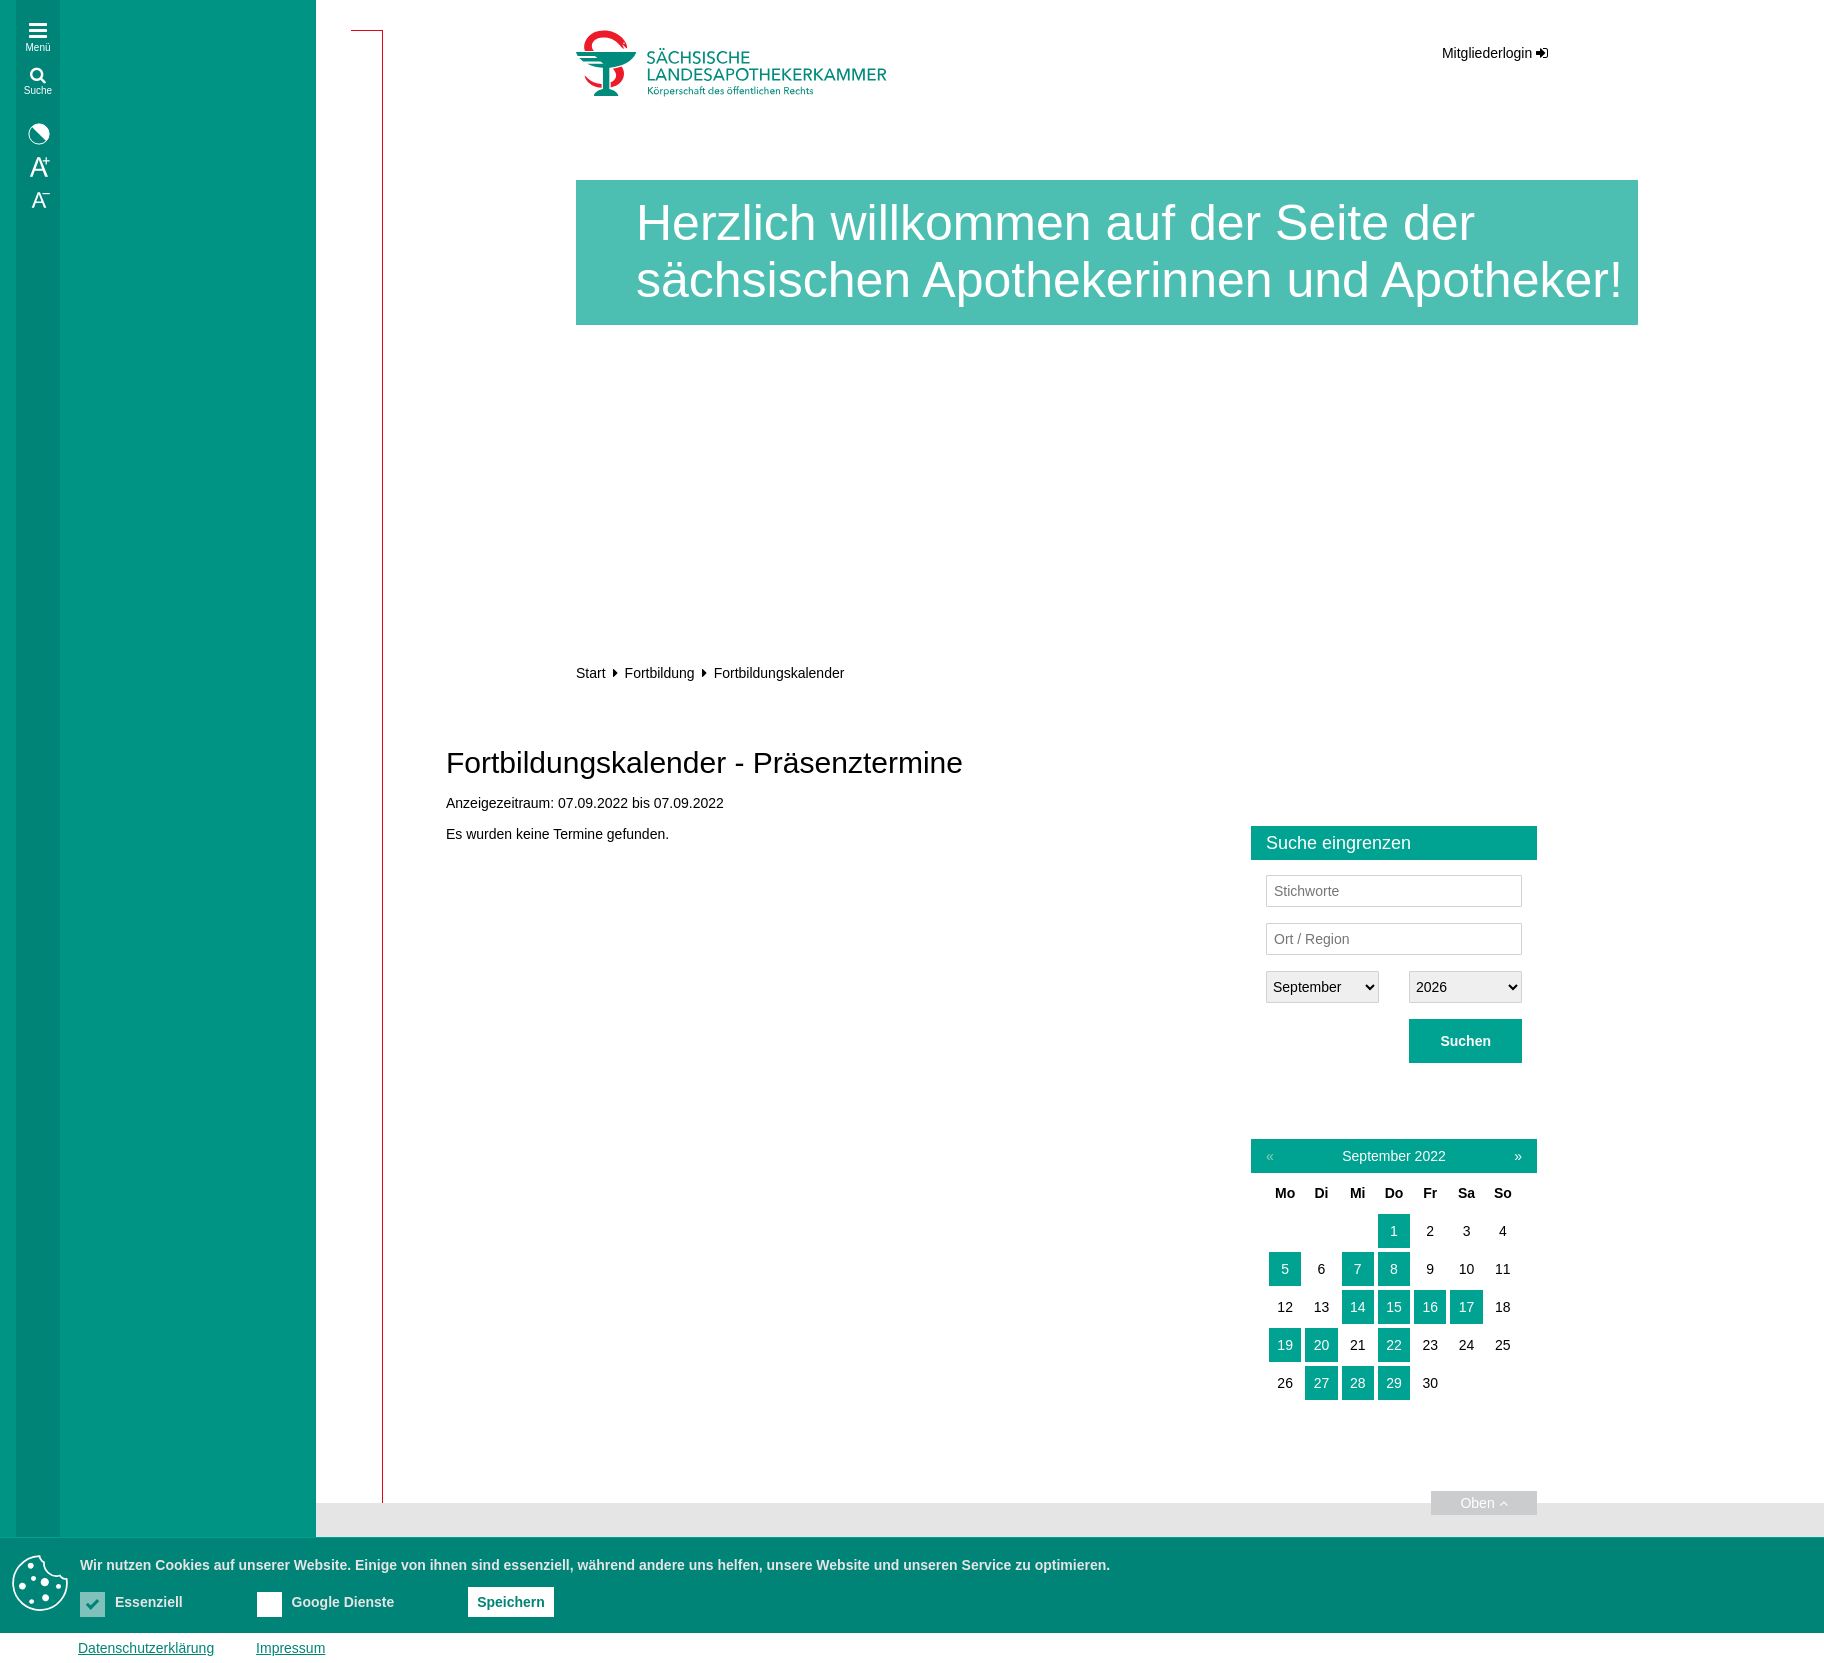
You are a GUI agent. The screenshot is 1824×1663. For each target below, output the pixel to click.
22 (1394, 1345)
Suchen (1465, 1041)
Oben (1483, 1503)
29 (1394, 1383)
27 (1322, 1383)
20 (1322, 1345)
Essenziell (131, 1602)
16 (1430, 1307)
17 (1467, 1307)
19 (1285, 1345)
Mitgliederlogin (1487, 53)
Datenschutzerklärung (146, 1648)
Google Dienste (326, 1602)
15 (1394, 1307)
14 (1358, 1307)
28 (1358, 1383)
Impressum (290, 1648)
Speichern (511, 1602)
